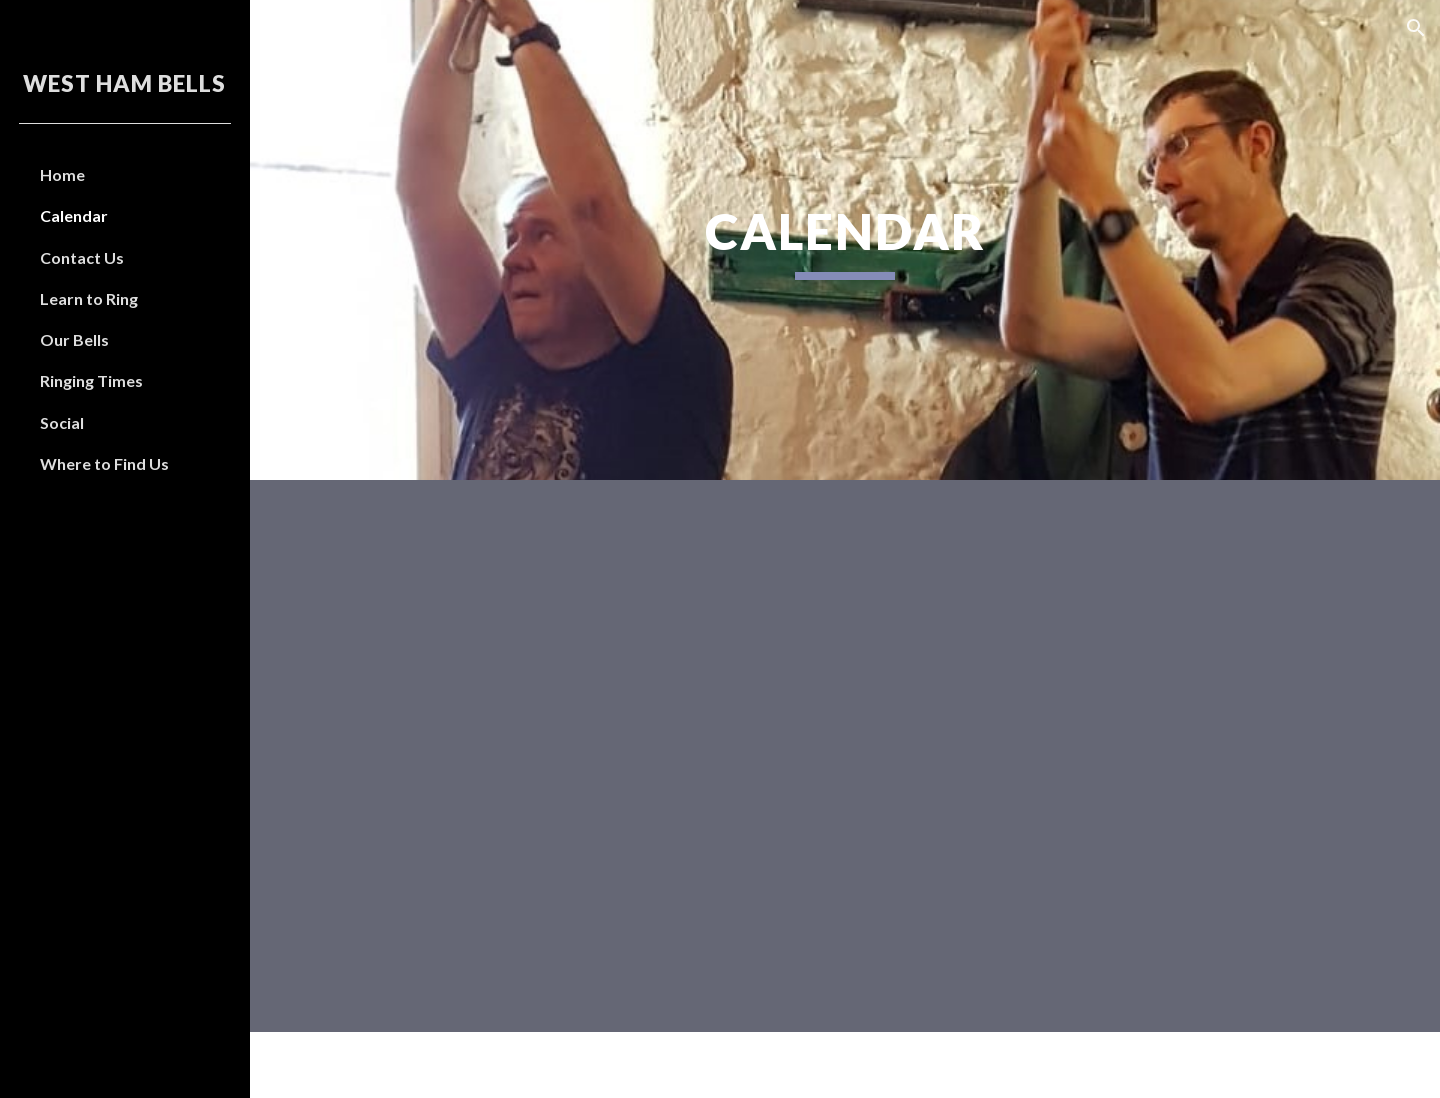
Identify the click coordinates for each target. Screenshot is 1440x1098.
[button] (1416, 28)
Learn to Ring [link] (89, 298)
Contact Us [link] (82, 257)
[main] (845, 240)
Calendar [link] (74, 215)
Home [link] (62, 174)
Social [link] (62, 422)
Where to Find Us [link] (104, 463)
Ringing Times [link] (91, 380)
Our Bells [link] (74, 339)
